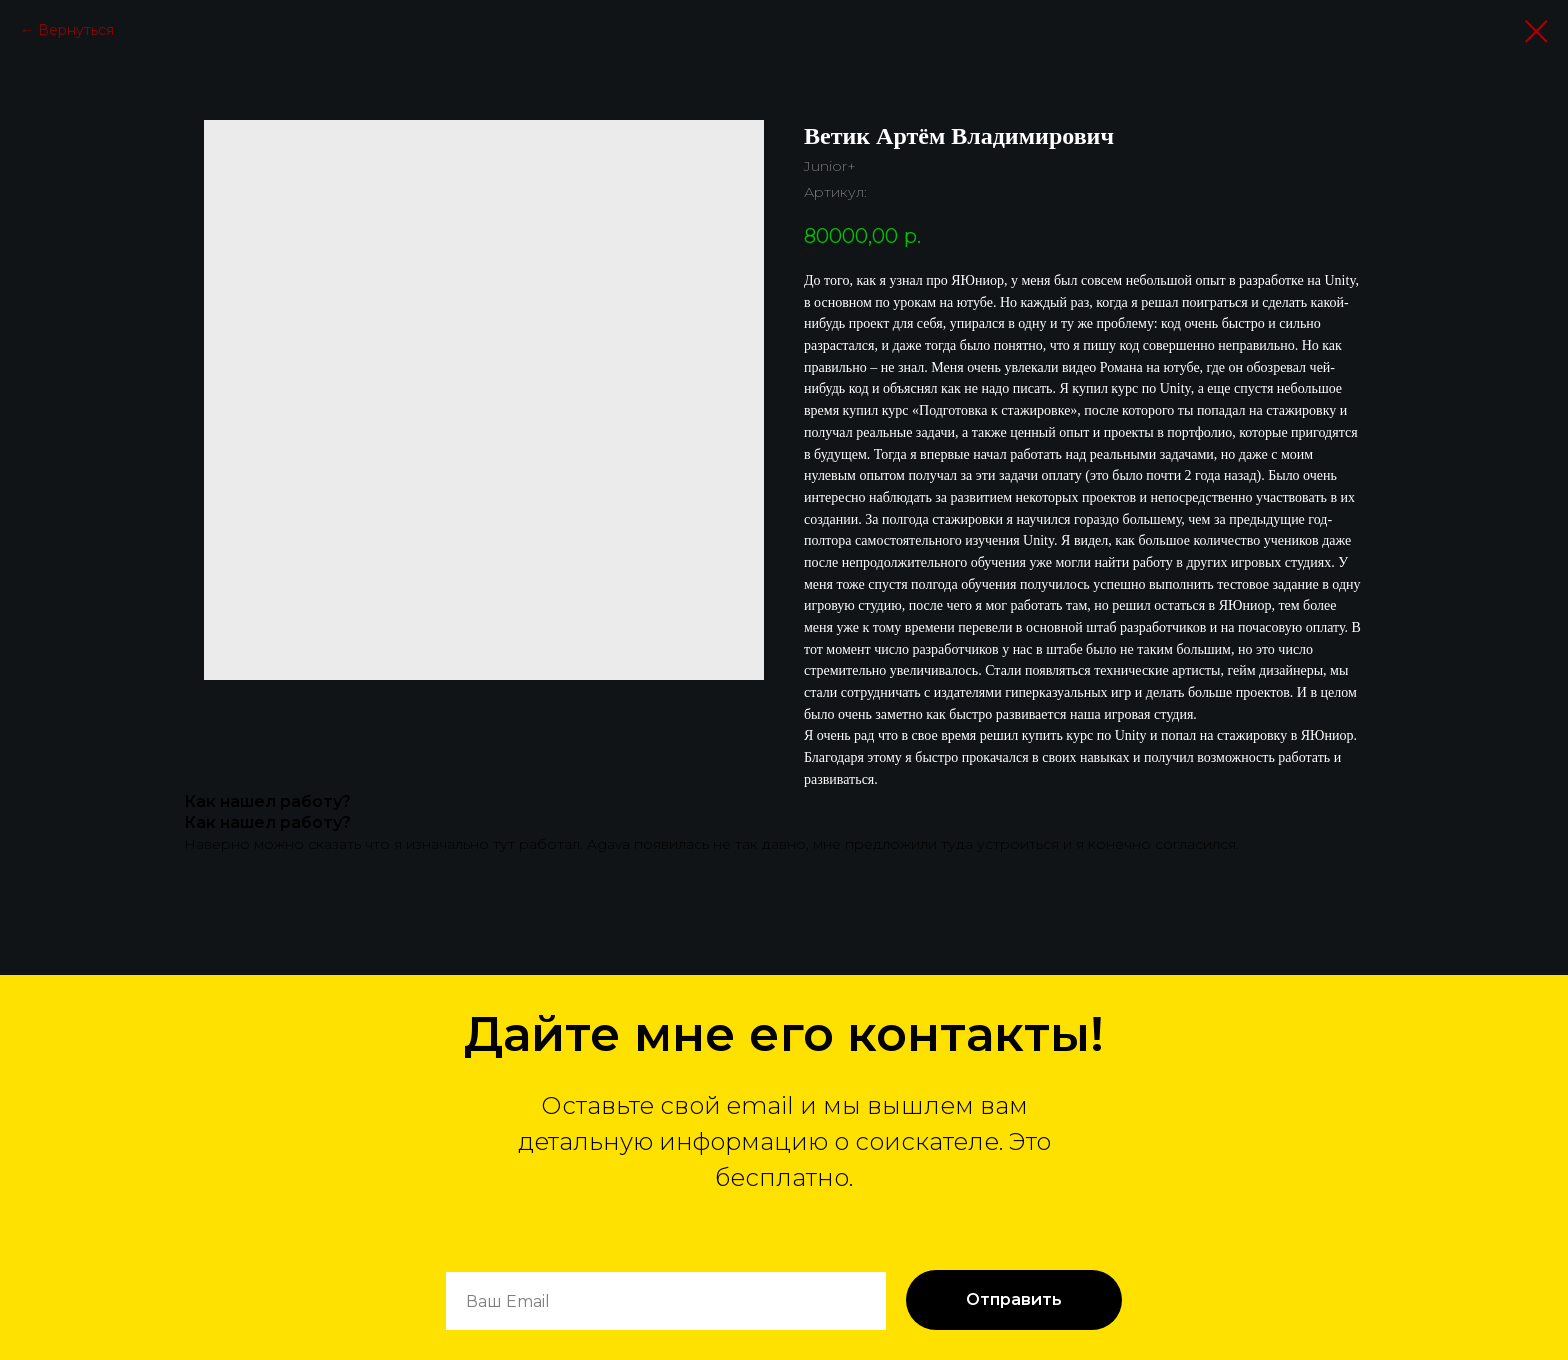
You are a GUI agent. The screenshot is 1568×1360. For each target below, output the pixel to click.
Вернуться (76, 30)
